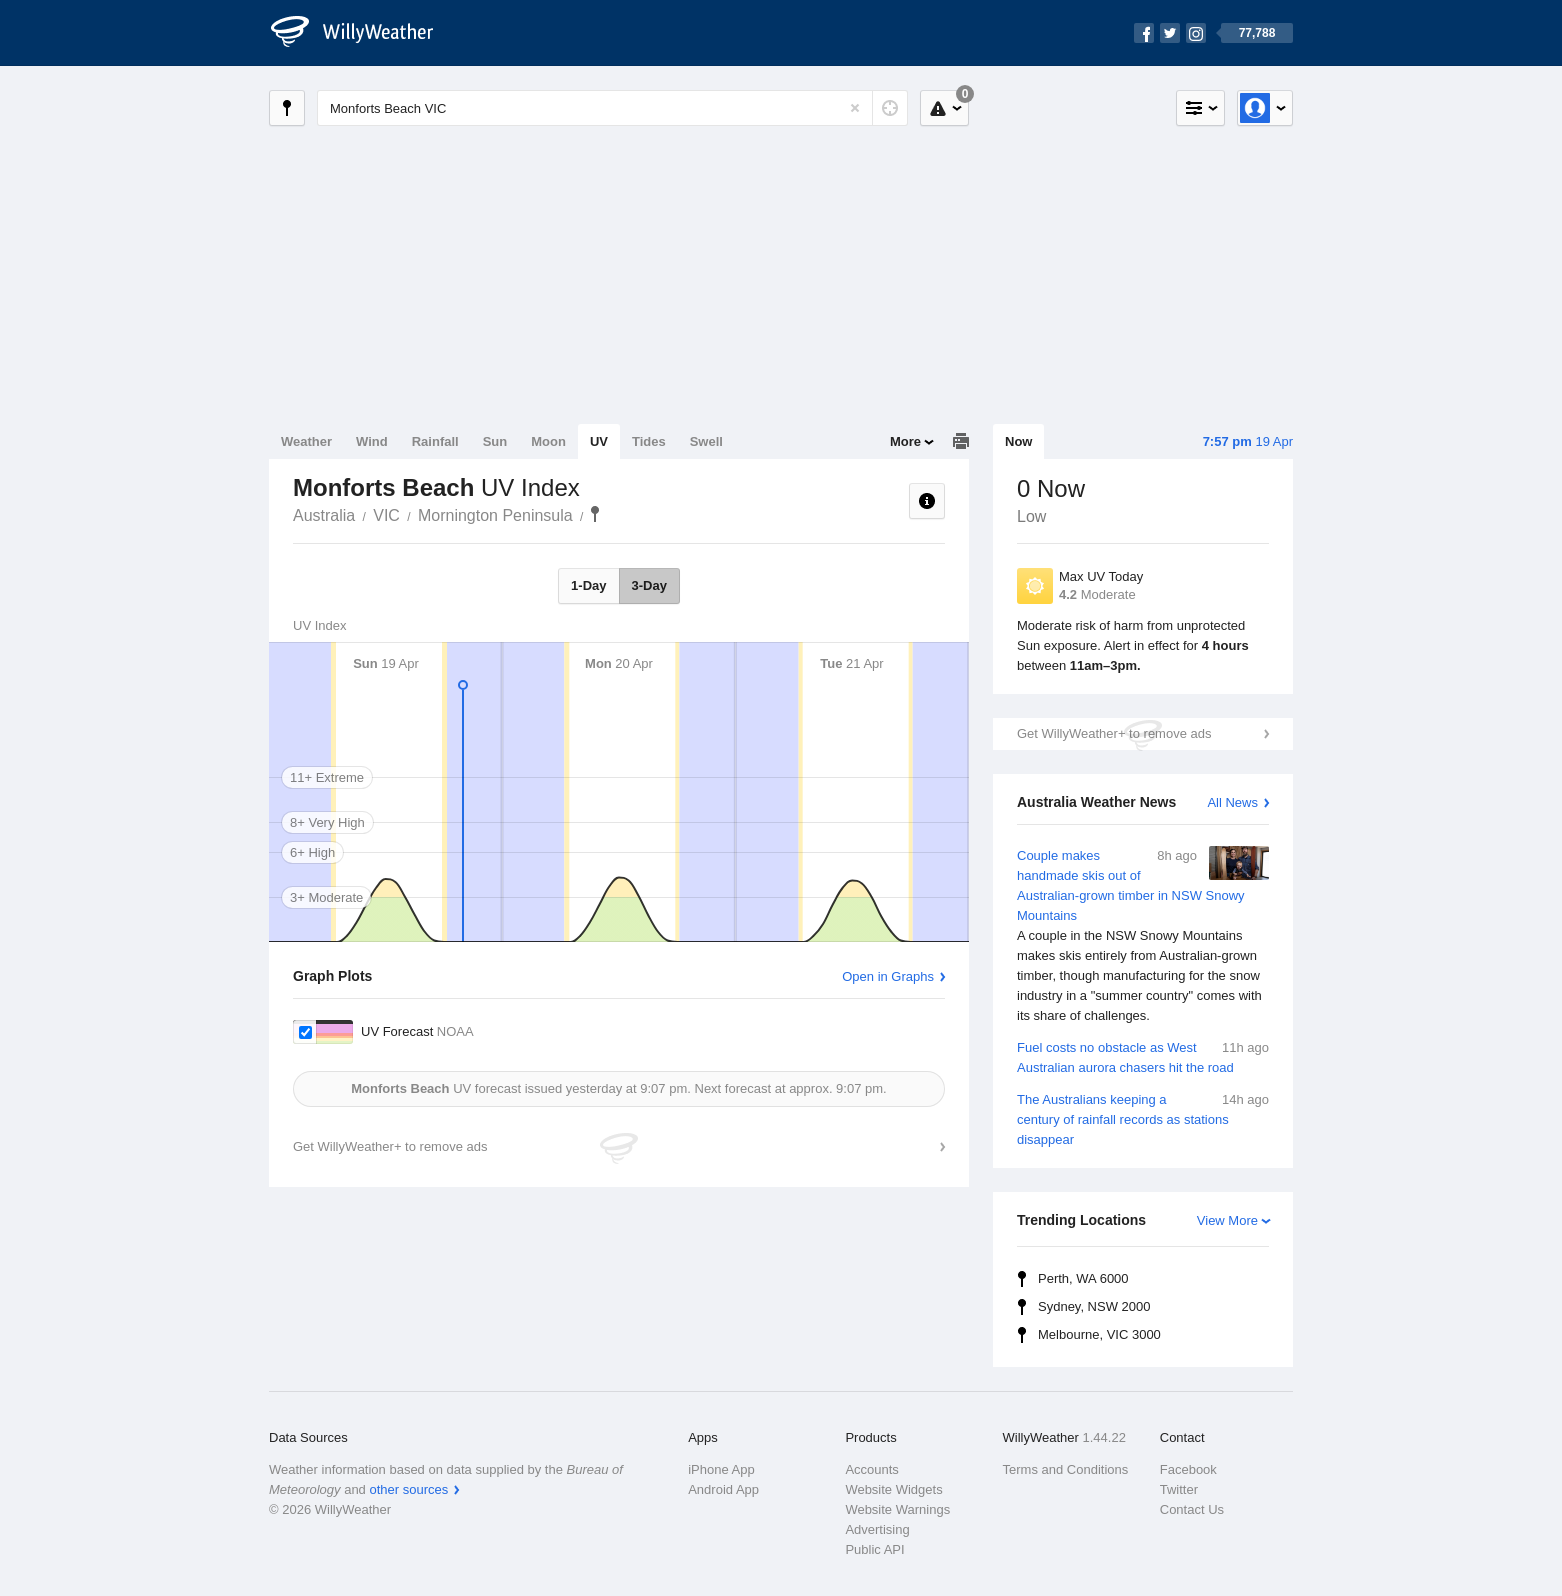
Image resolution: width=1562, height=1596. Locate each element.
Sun (495, 441)
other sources (408, 1489)
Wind (372, 441)
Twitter (1179, 1489)
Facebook (1188, 1469)
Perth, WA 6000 (1083, 1278)
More (905, 441)
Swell (706, 441)
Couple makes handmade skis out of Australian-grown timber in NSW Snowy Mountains (1143, 936)
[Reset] (855, 108)
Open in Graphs (888, 976)
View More (1227, 1220)
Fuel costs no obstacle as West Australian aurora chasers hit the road (1143, 1056)
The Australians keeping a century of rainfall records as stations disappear (1143, 1118)
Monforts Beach (595, 514)
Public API (874, 1549)
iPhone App (721, 1469)
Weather (306, 441)
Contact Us (1192, 1509)
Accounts (871, 1469)
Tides (649, 441)
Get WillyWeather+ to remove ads (1114, 733)
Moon (548, 441)
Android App (723, 1489)
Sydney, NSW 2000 (1094, 1306)
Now (1018, 441)
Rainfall (435, 441)
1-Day (588, 585)
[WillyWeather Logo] (363, 33)
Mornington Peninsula (495, 515)
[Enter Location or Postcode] (612, 108)
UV (599, 441)
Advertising (877, 1529)
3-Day (649, 585)
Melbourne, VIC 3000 (1099, 1334)
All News (1232, 802)
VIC (386, 515)
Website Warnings (897, 1509)
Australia (324, 515)
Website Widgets (893, 1489)
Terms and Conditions (1066, 1469)
